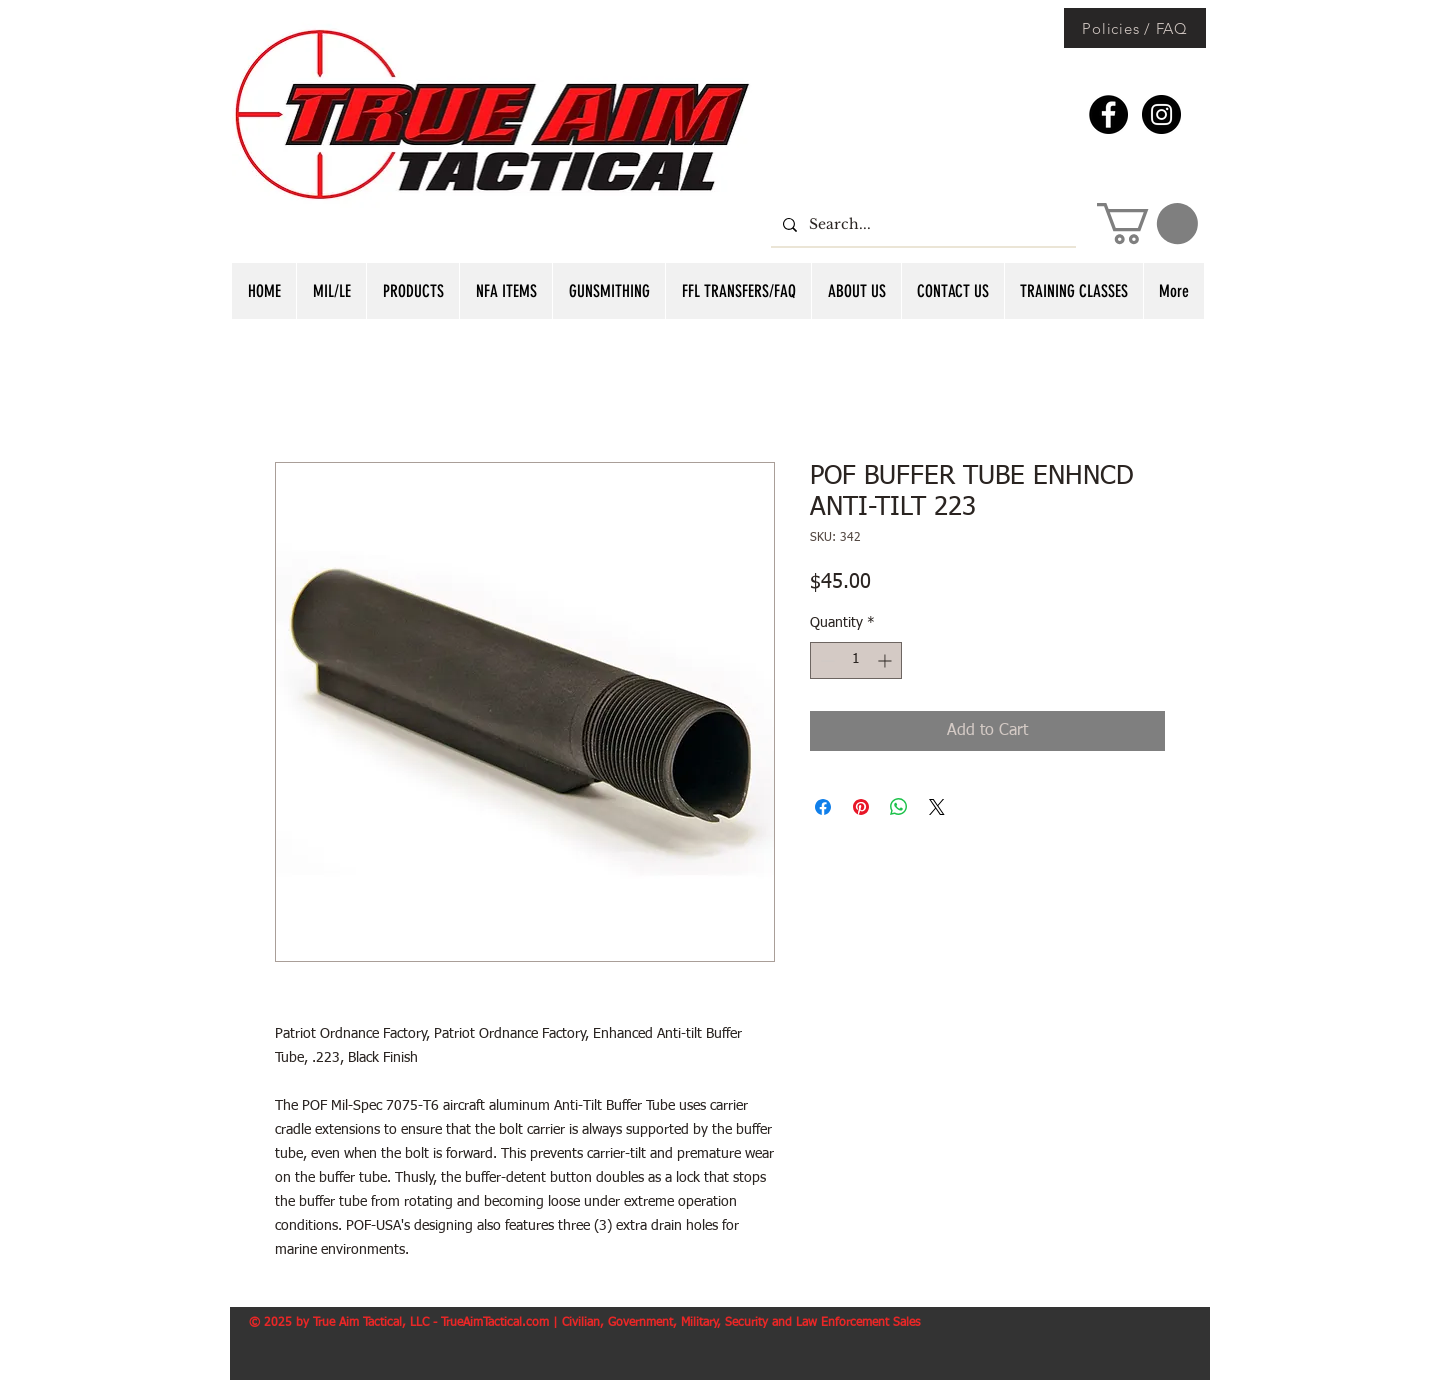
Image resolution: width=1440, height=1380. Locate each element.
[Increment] (886, 660)
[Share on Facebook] (823, 807)
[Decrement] (825, 660)
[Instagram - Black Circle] (1161, 114)
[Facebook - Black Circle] (1108, 114)
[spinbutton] (856, 660)
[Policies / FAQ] (1135, 28)
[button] (1147, 223)
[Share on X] (937, 807)
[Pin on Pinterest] (861, 807)
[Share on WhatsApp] (899, 807)
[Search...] (921, 224)
